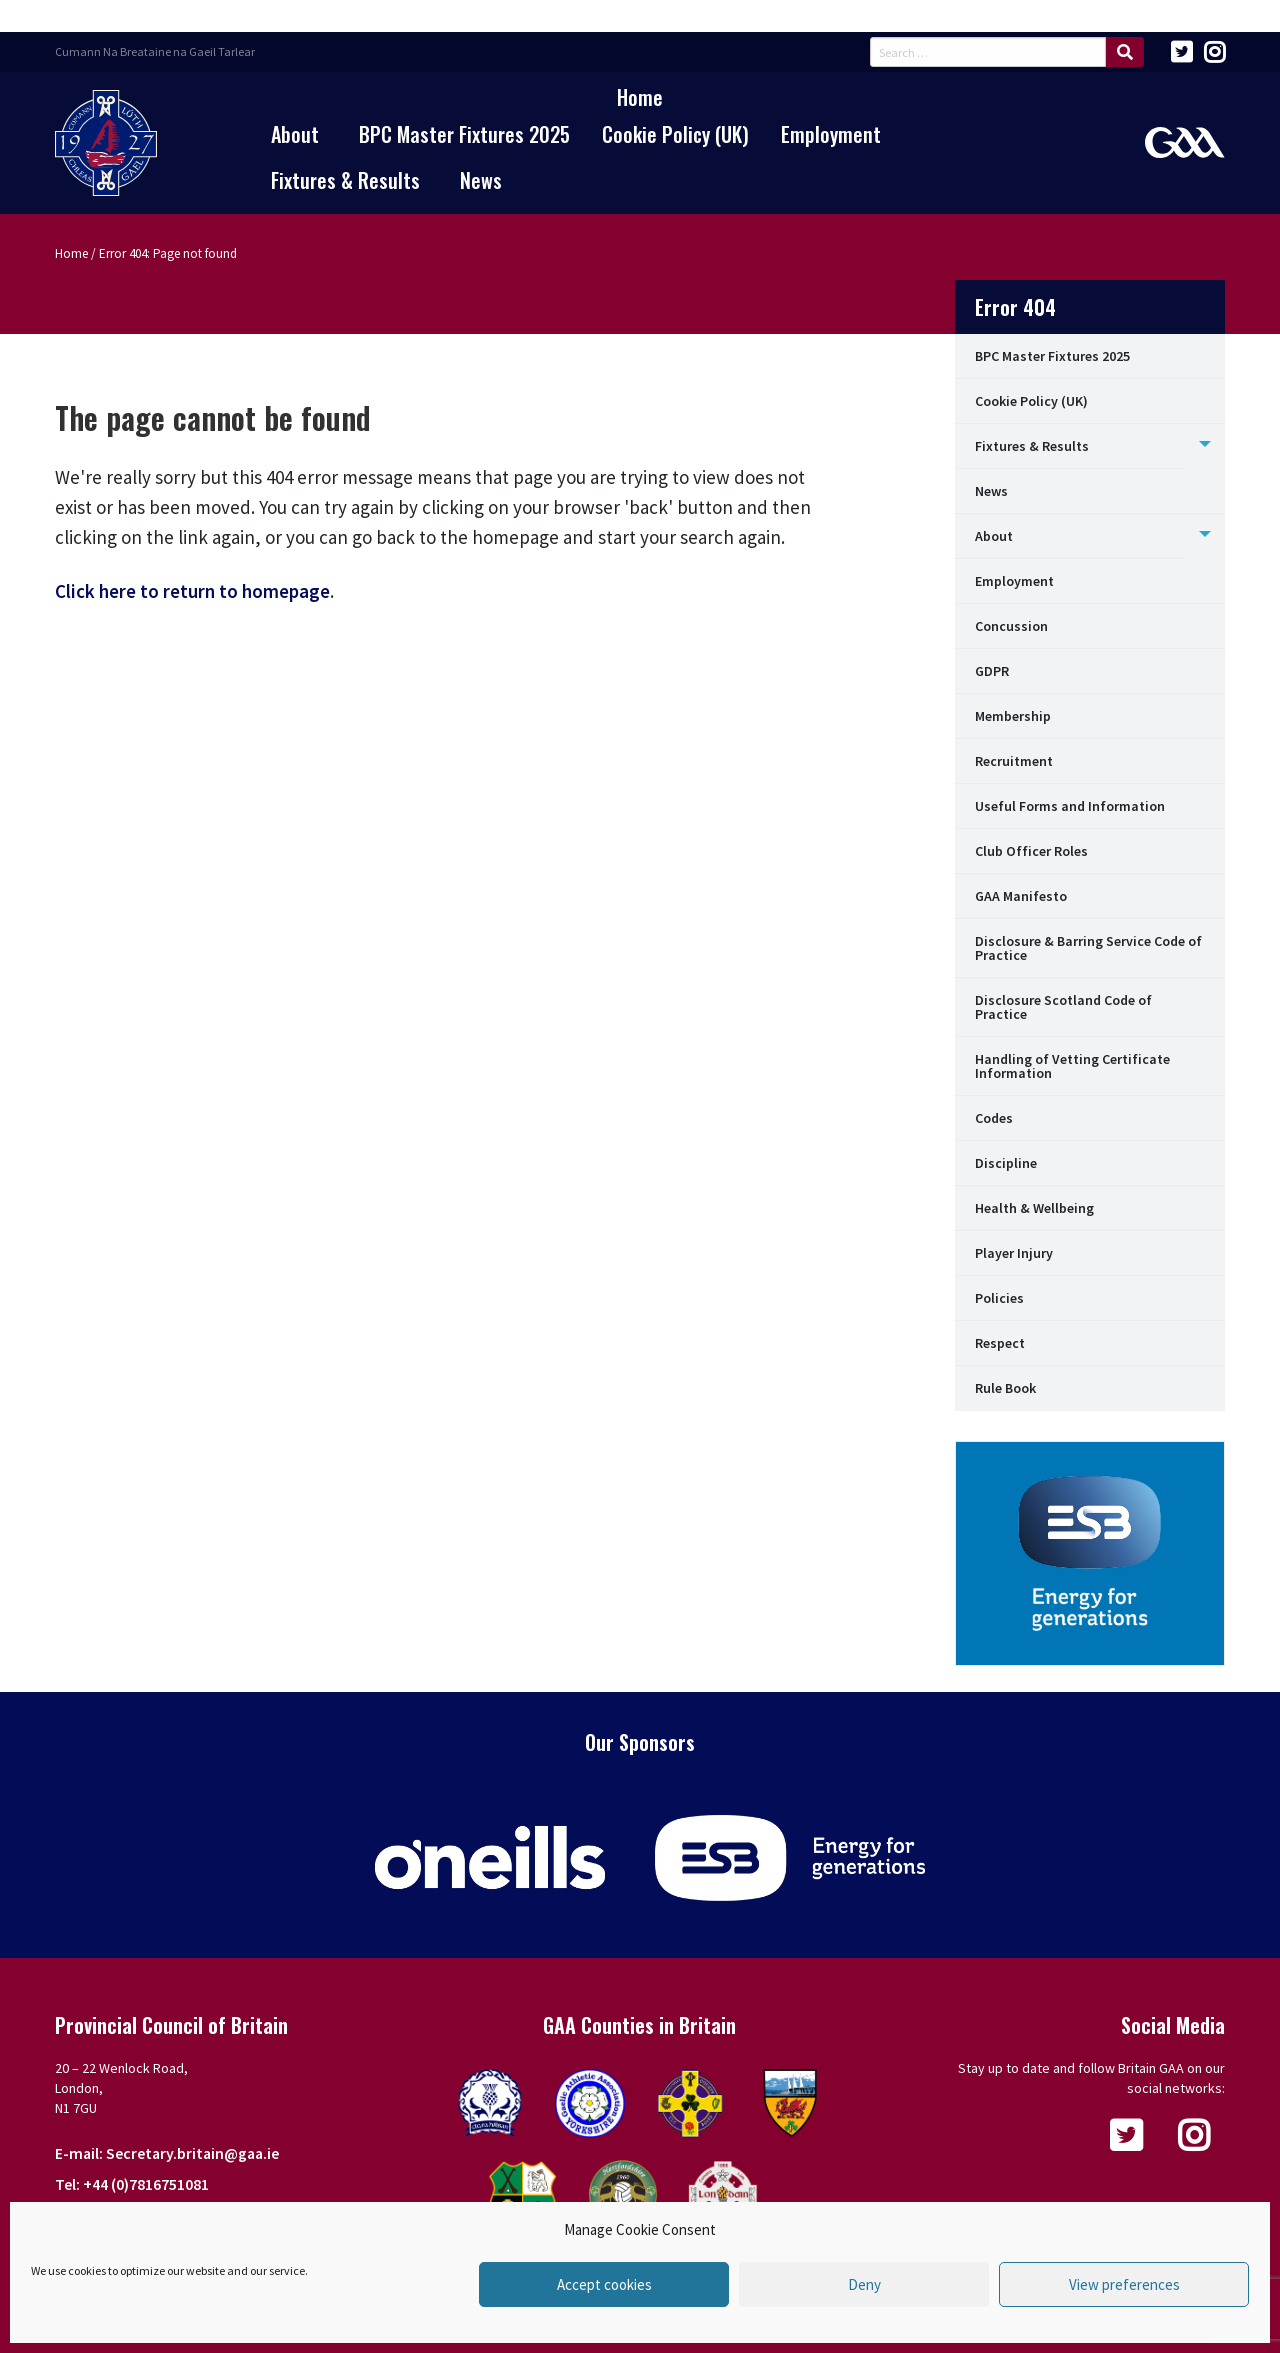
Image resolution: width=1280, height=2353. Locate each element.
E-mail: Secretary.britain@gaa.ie (167, 2153)
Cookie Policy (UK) (675, 134)
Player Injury (1014, 1253)
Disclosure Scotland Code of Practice (1063, 1007)
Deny (864, 2284)
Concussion (1011, 626)
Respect (1000, 1343)
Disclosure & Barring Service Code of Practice (1088, 948)
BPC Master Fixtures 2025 (464, 134)
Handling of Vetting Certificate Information (1072, 1066)
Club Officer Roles (1031, 851)
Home (640, 97)
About (295, 134)
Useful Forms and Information (1070, 806)
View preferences (1124, 2284)
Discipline (1006, 1163)
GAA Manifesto (1021, 896)
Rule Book (1005, 1388)
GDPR (992, 671)
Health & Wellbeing (1034, 1208)
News (481, 180)
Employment (831, 134)
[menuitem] (640, 97)
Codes (994, 1118)
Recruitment (1014, 761)
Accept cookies (604, 2284)
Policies (999, 1298)
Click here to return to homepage (192, 591)
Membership (1013, 716)
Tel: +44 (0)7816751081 (132, 2184)
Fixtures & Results (345, 180)
